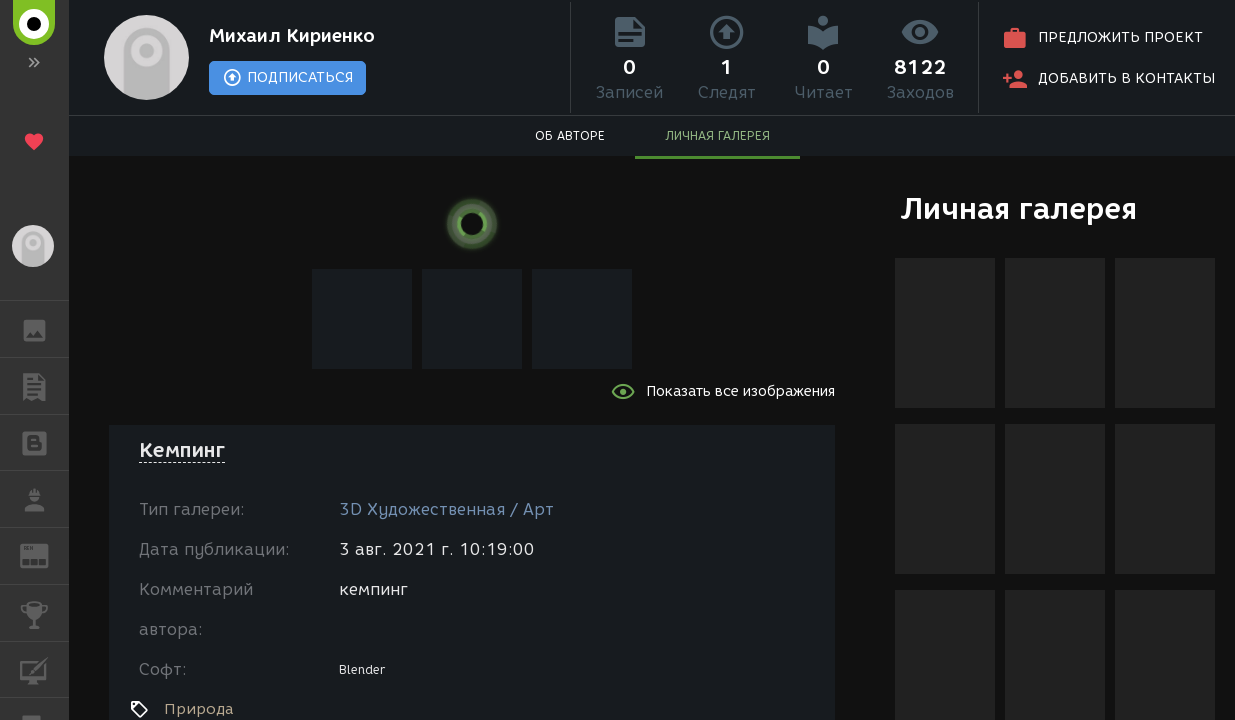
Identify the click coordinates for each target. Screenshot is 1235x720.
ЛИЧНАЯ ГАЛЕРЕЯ (717, 135)
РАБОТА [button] (44, 499)
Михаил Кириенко (292, 36)
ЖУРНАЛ (44, 554)
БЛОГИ (44, 441)
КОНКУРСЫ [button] (44, 613)
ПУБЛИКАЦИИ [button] (44, 386)
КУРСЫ (44, 668)
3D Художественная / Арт (446, 509)
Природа (198, 709)
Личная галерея (1018, 208)
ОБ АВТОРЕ (570, 135)
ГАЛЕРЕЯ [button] (44, 329)
